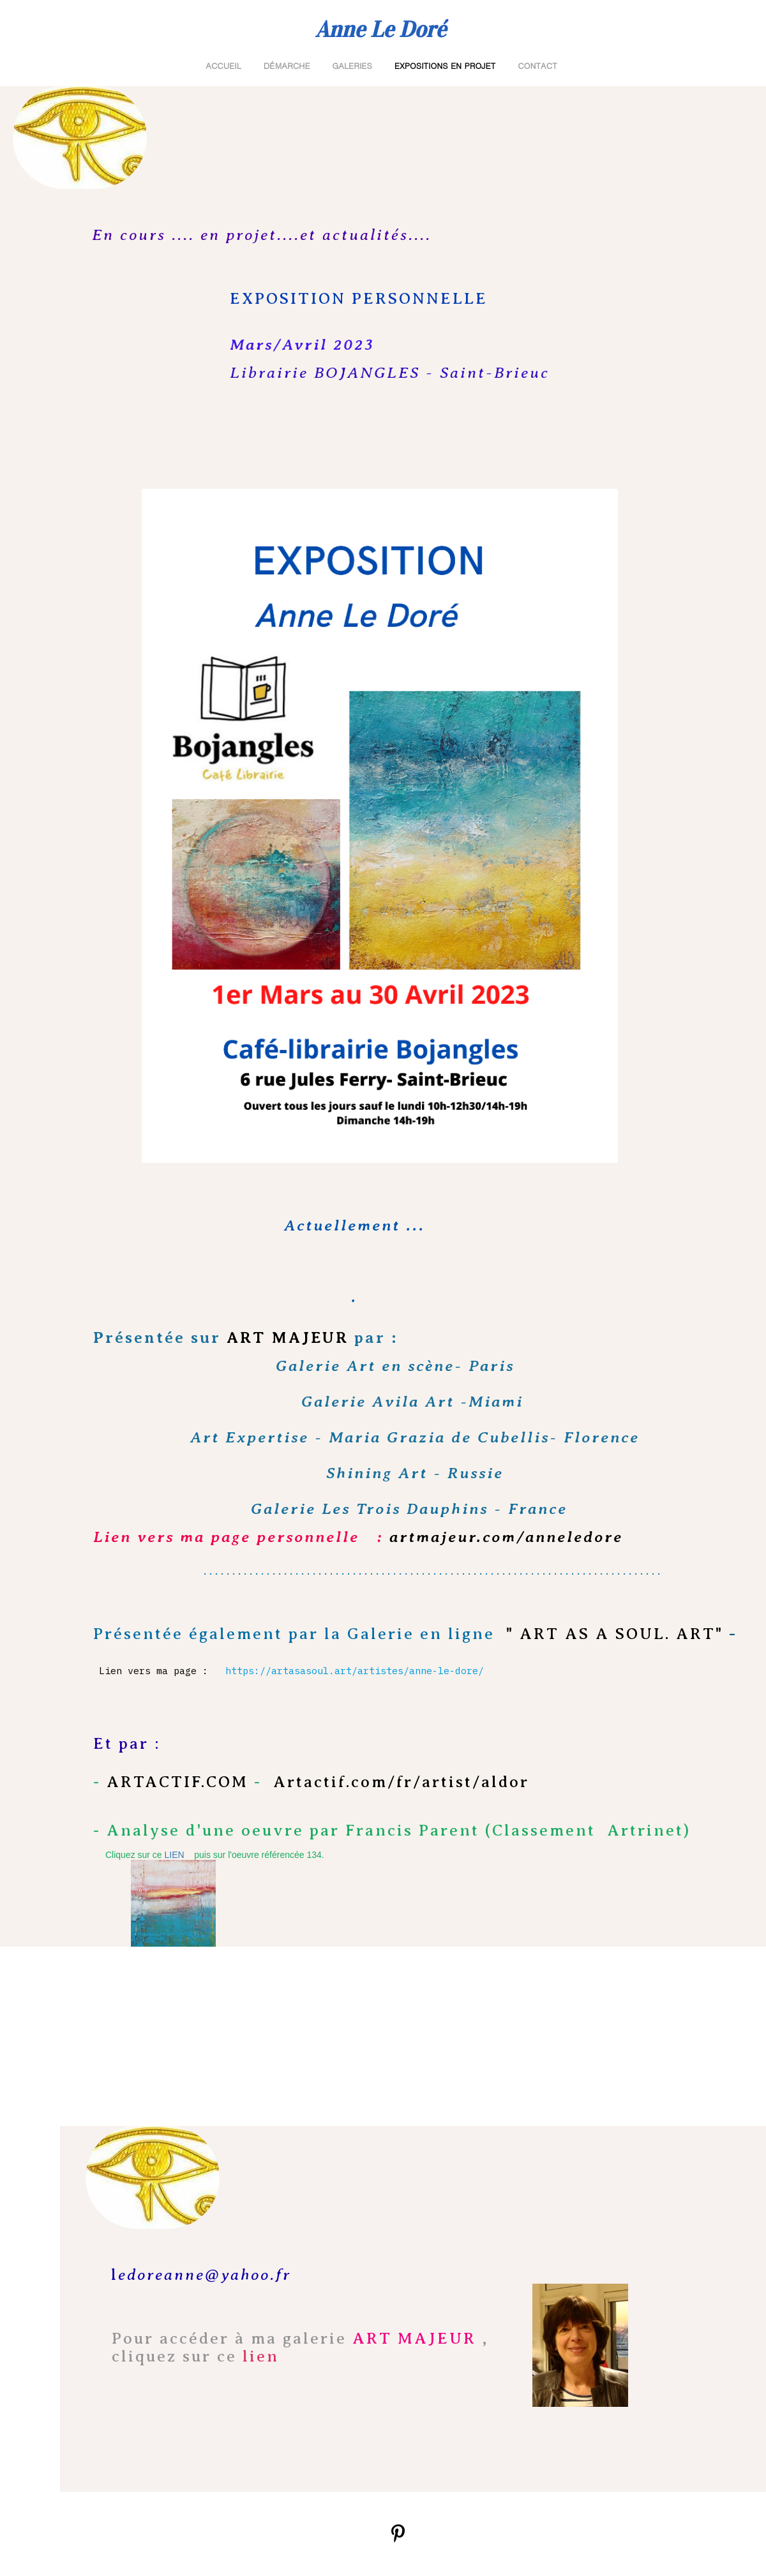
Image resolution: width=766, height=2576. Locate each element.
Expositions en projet (445, 65)
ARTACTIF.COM (177, 1782)
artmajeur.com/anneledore (506, 1536)
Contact (537, 65)
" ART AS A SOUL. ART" (614, 1634)
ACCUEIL (223, 65)
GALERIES (352, 65)
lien (261, 2356)
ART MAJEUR (288, 1338)
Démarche (287, 65)
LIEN (174, 1855)
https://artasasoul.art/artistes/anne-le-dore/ (354, 1671)
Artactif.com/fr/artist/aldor (401, 1782)
